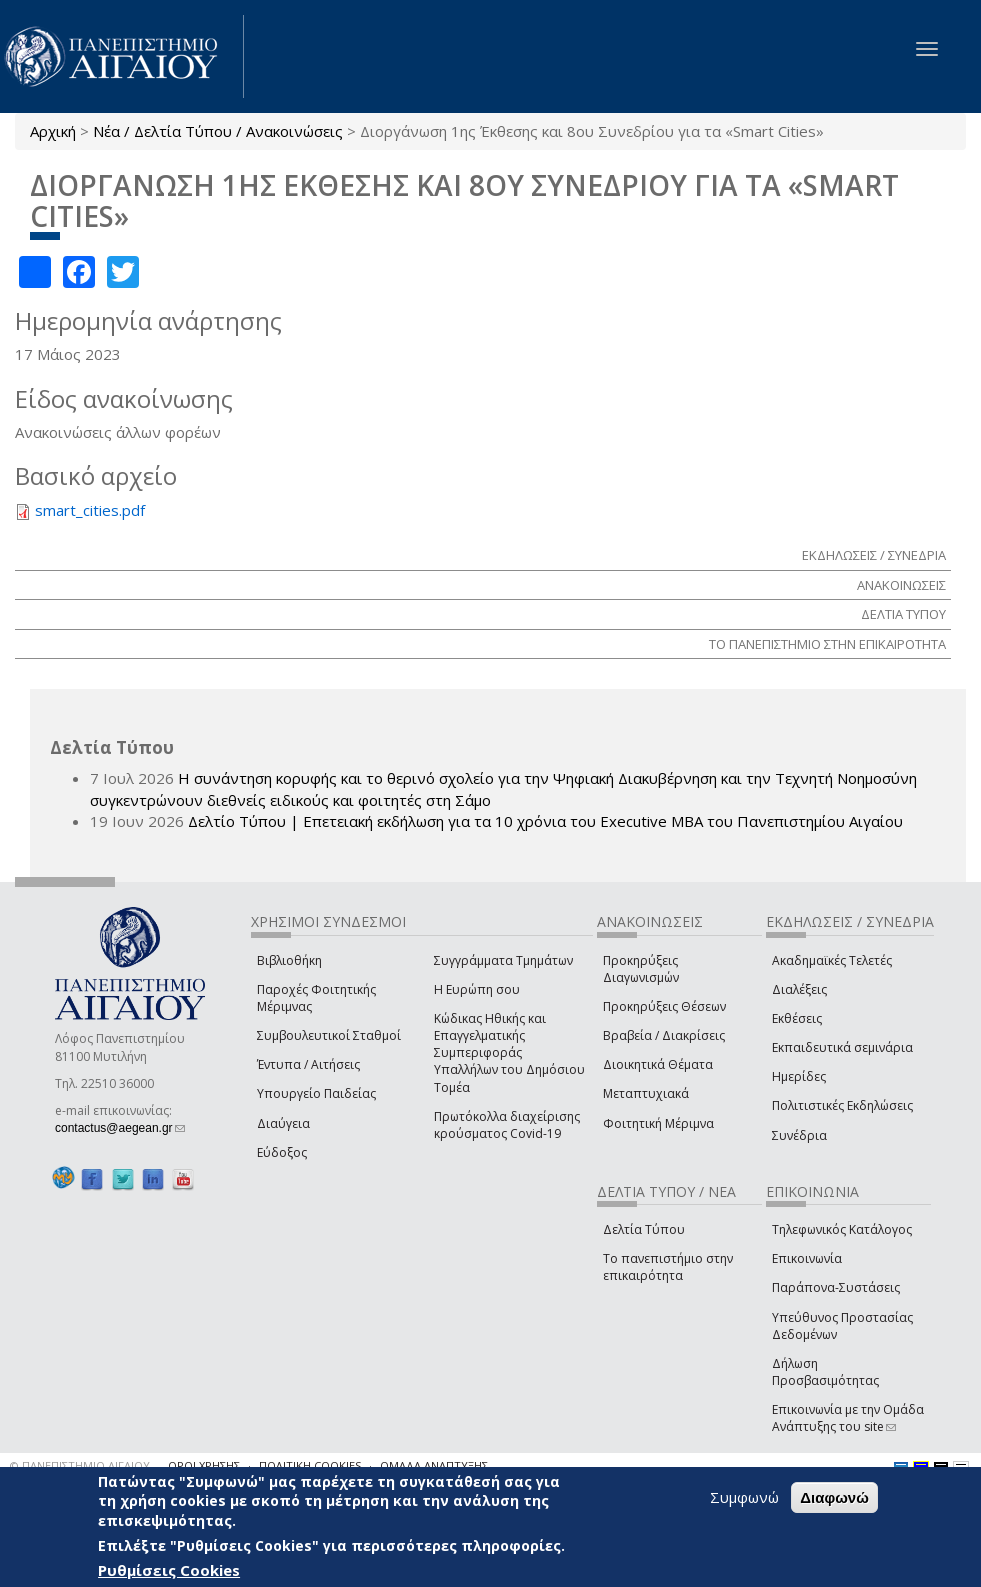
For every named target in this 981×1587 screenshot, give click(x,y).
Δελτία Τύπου (644, 1229)
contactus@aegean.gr (120, 1128)
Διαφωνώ (834, 1497)
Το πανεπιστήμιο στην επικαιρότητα (668, 1267)
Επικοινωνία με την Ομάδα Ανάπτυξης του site (848, 1418)
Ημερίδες (799, 1076)
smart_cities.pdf (90, 510)
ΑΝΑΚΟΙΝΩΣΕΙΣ (901, 585)
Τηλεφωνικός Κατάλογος (842, 1229)
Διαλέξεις (799, 989)
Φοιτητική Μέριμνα (658, 1123)
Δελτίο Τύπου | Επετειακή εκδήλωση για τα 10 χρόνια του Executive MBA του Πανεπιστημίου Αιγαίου (545, 821)
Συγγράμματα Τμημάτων (503, 960)
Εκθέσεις (797, 1018)
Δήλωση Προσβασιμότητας (825, 1372)
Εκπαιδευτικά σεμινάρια (842, 1047)
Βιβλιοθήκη (289, 960)
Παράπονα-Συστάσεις (836, 1287)
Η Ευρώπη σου (477, 989)
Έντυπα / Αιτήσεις (308, 1064)
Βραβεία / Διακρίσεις (664, 1035)
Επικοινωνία (807, 1258)
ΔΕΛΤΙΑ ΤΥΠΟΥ (903, 614)
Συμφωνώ (744, 1497)
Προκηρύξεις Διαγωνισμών (641, 969)
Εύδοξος (282, 1152)
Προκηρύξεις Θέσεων (664, 1006)
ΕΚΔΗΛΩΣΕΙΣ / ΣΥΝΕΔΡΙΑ (874, 555)
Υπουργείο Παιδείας (316, 1093)
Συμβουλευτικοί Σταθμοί (329, 1035)
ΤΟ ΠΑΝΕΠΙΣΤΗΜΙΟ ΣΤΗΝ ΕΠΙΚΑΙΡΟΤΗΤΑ (827, 644)
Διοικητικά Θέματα (658, 1064)
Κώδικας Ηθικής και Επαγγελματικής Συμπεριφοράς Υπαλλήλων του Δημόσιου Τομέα (509, 1053)
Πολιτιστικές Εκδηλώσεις (842, 1105)
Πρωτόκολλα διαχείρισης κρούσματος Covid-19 (507, 1125)
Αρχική (53, 131)
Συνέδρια (799, 1135)
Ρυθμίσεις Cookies (169, 1570)
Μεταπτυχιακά (646, 1093)
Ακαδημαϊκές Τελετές (832, 960)
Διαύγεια (283, 1123)
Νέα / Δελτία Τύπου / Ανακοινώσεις (218, 131)
